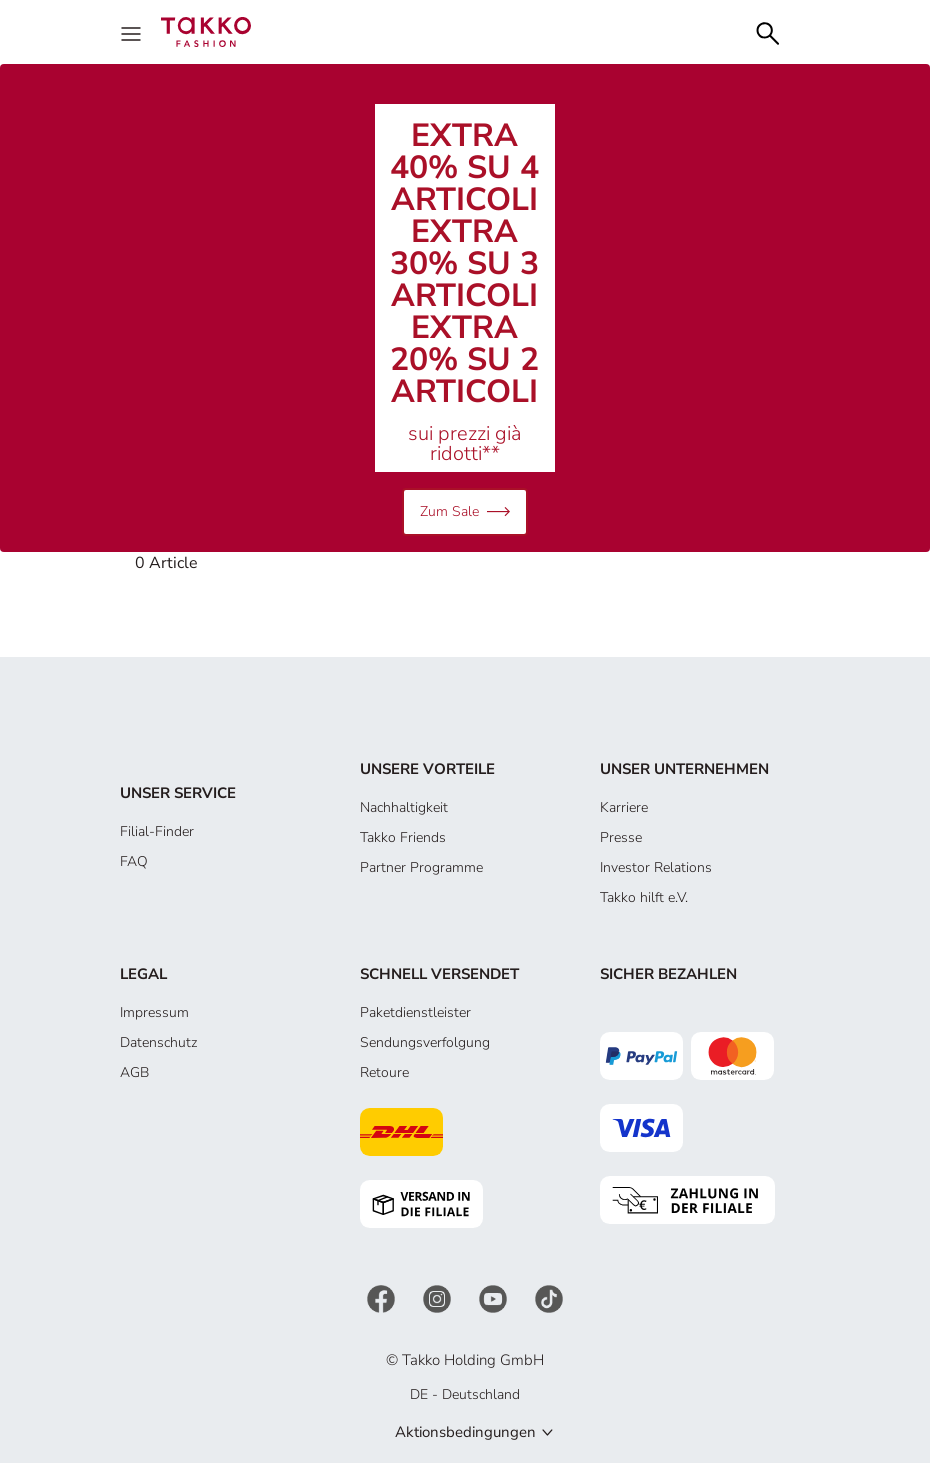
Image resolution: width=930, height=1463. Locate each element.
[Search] (768, 31)
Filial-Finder (157, 831)
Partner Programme (421, 867)
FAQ (134, 861)
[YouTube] (495, 1297)
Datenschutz (158, 1042)
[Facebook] (383, 1297)
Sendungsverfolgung (425, 1042)
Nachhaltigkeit (404, 807)
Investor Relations (656, 867)
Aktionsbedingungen (465, 1432)
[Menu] (133, 32)
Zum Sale (465, 511)
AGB (134, 1072)
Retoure (384, 1072)
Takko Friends (403, 837)
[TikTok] (549, 1297)
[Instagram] (439, 1297)
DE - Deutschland (465, 1394)
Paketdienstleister (415, 1012)
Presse (621, 837)
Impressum (154, 1012)
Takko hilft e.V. (644, 897)
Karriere (624, 807)
